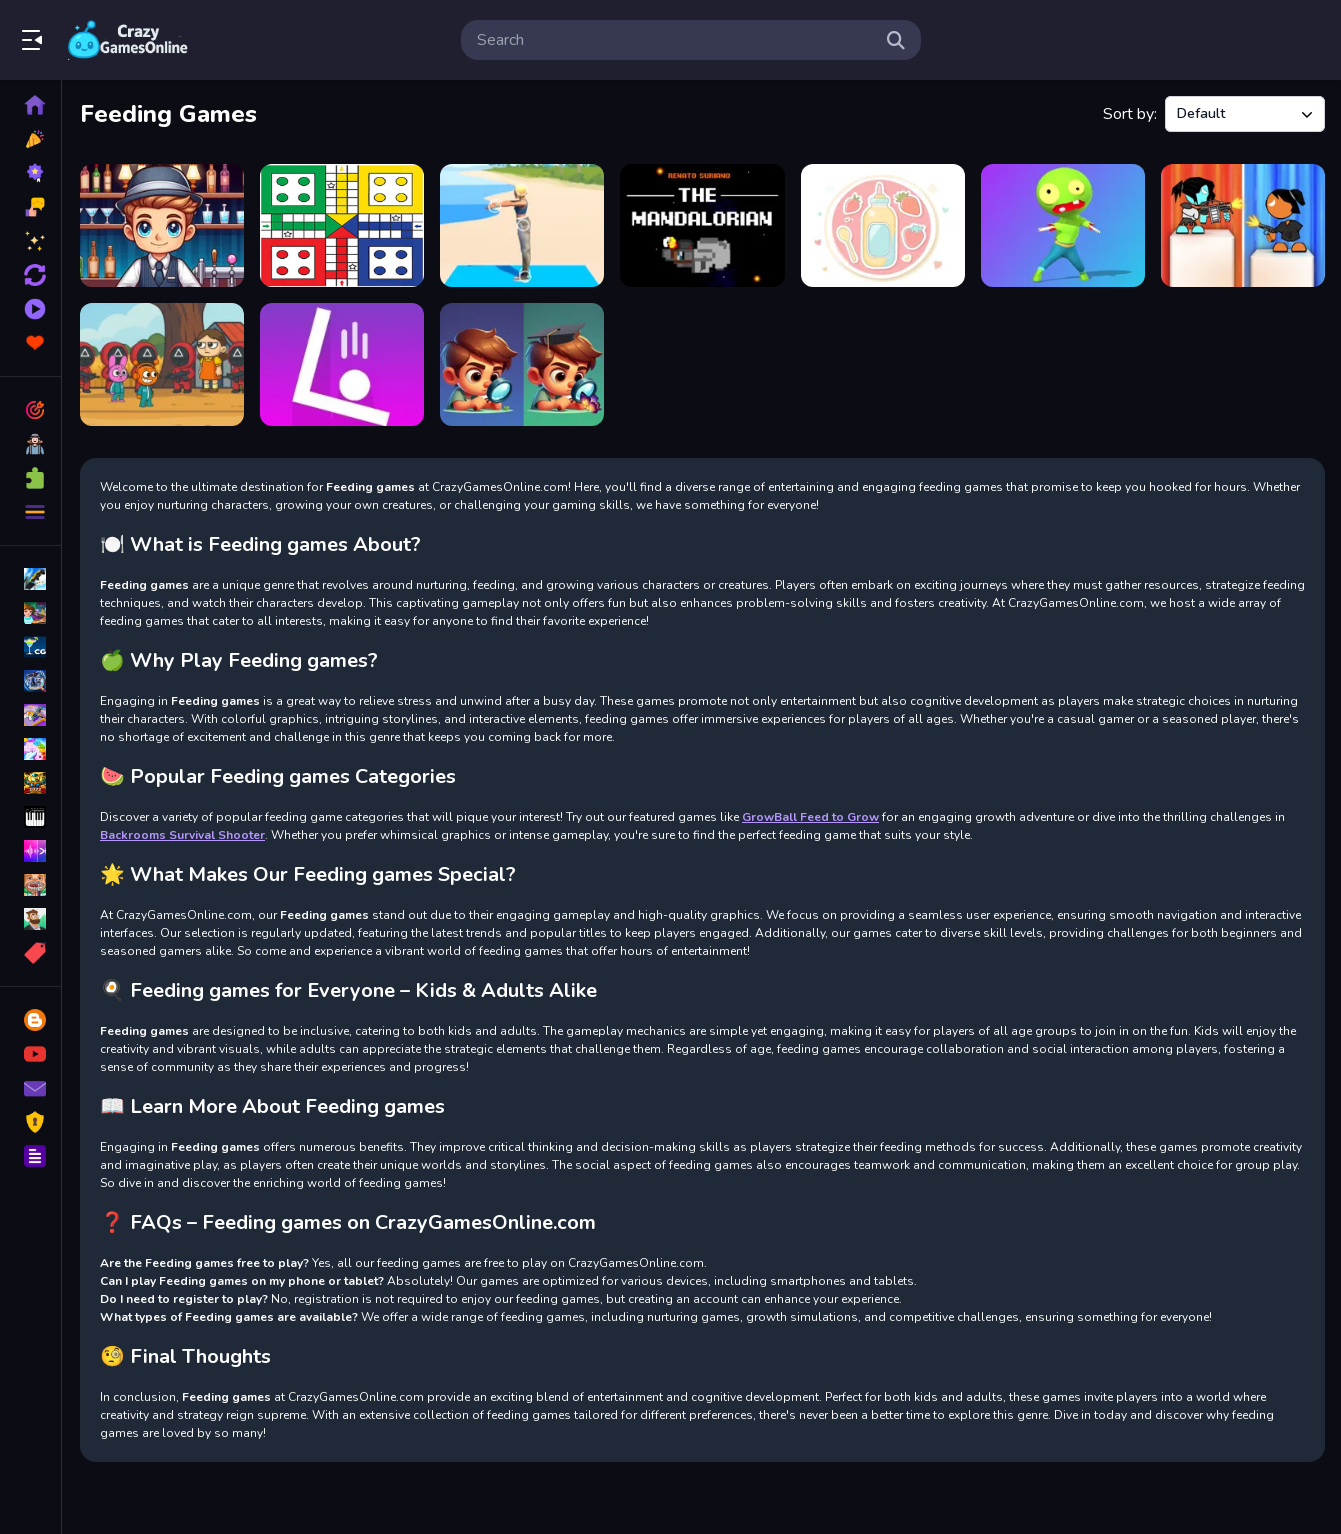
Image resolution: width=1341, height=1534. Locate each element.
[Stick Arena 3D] (1243, 225)
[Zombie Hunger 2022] (1063, 225)
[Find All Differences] (522, 364)
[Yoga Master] (522, 225)
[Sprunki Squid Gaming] (162, 364)
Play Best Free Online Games (128, 40)
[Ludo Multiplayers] (342, 225)
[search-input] (675, 40)
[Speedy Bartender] (162, 225)
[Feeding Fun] (883, 225)
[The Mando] (702, 225)
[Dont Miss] (342, 364)
